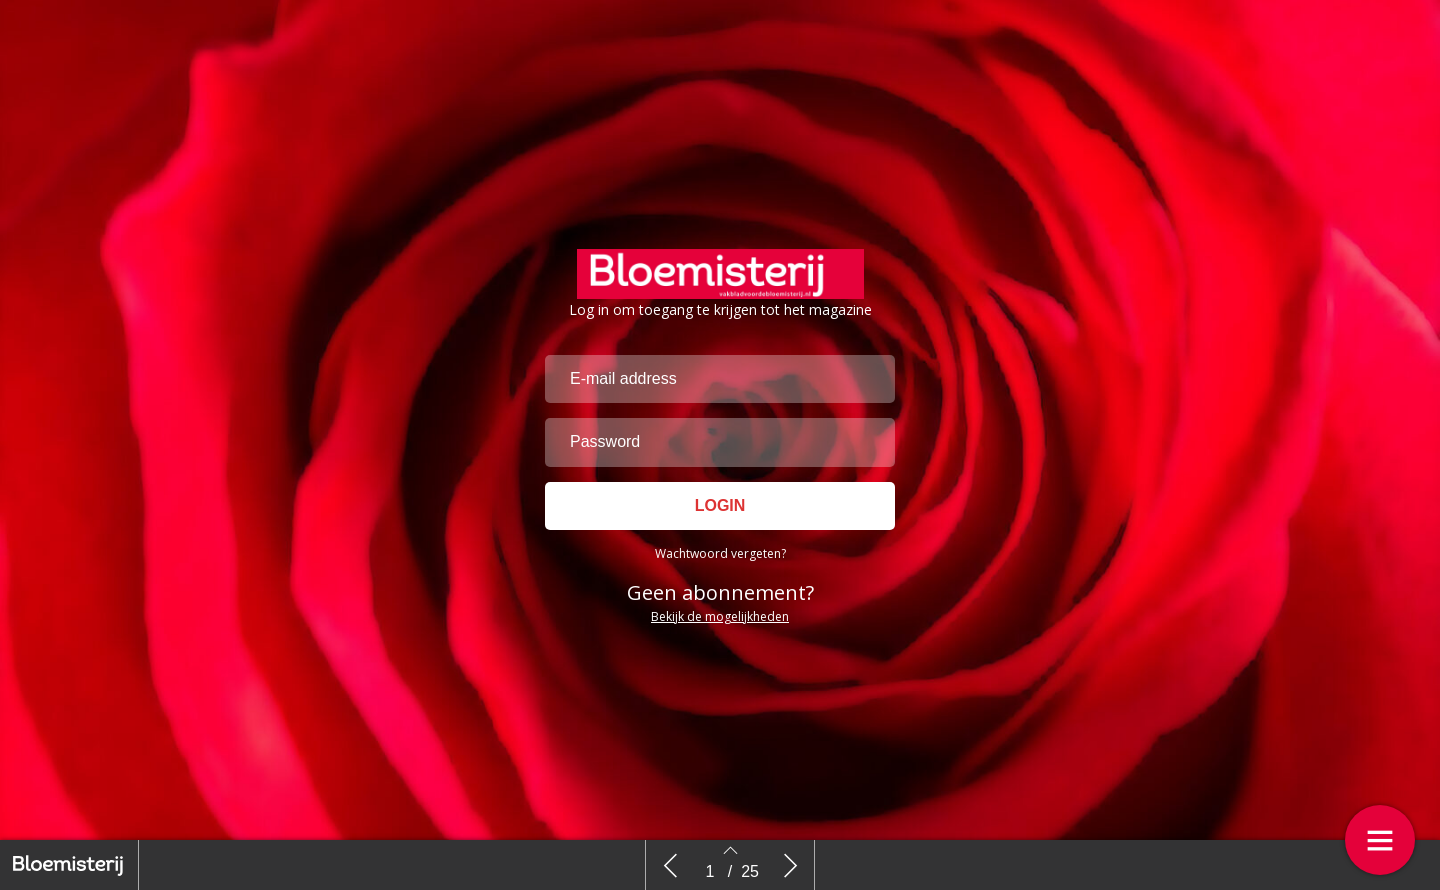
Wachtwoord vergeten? (720, 553)
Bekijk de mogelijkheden (720, 616)
